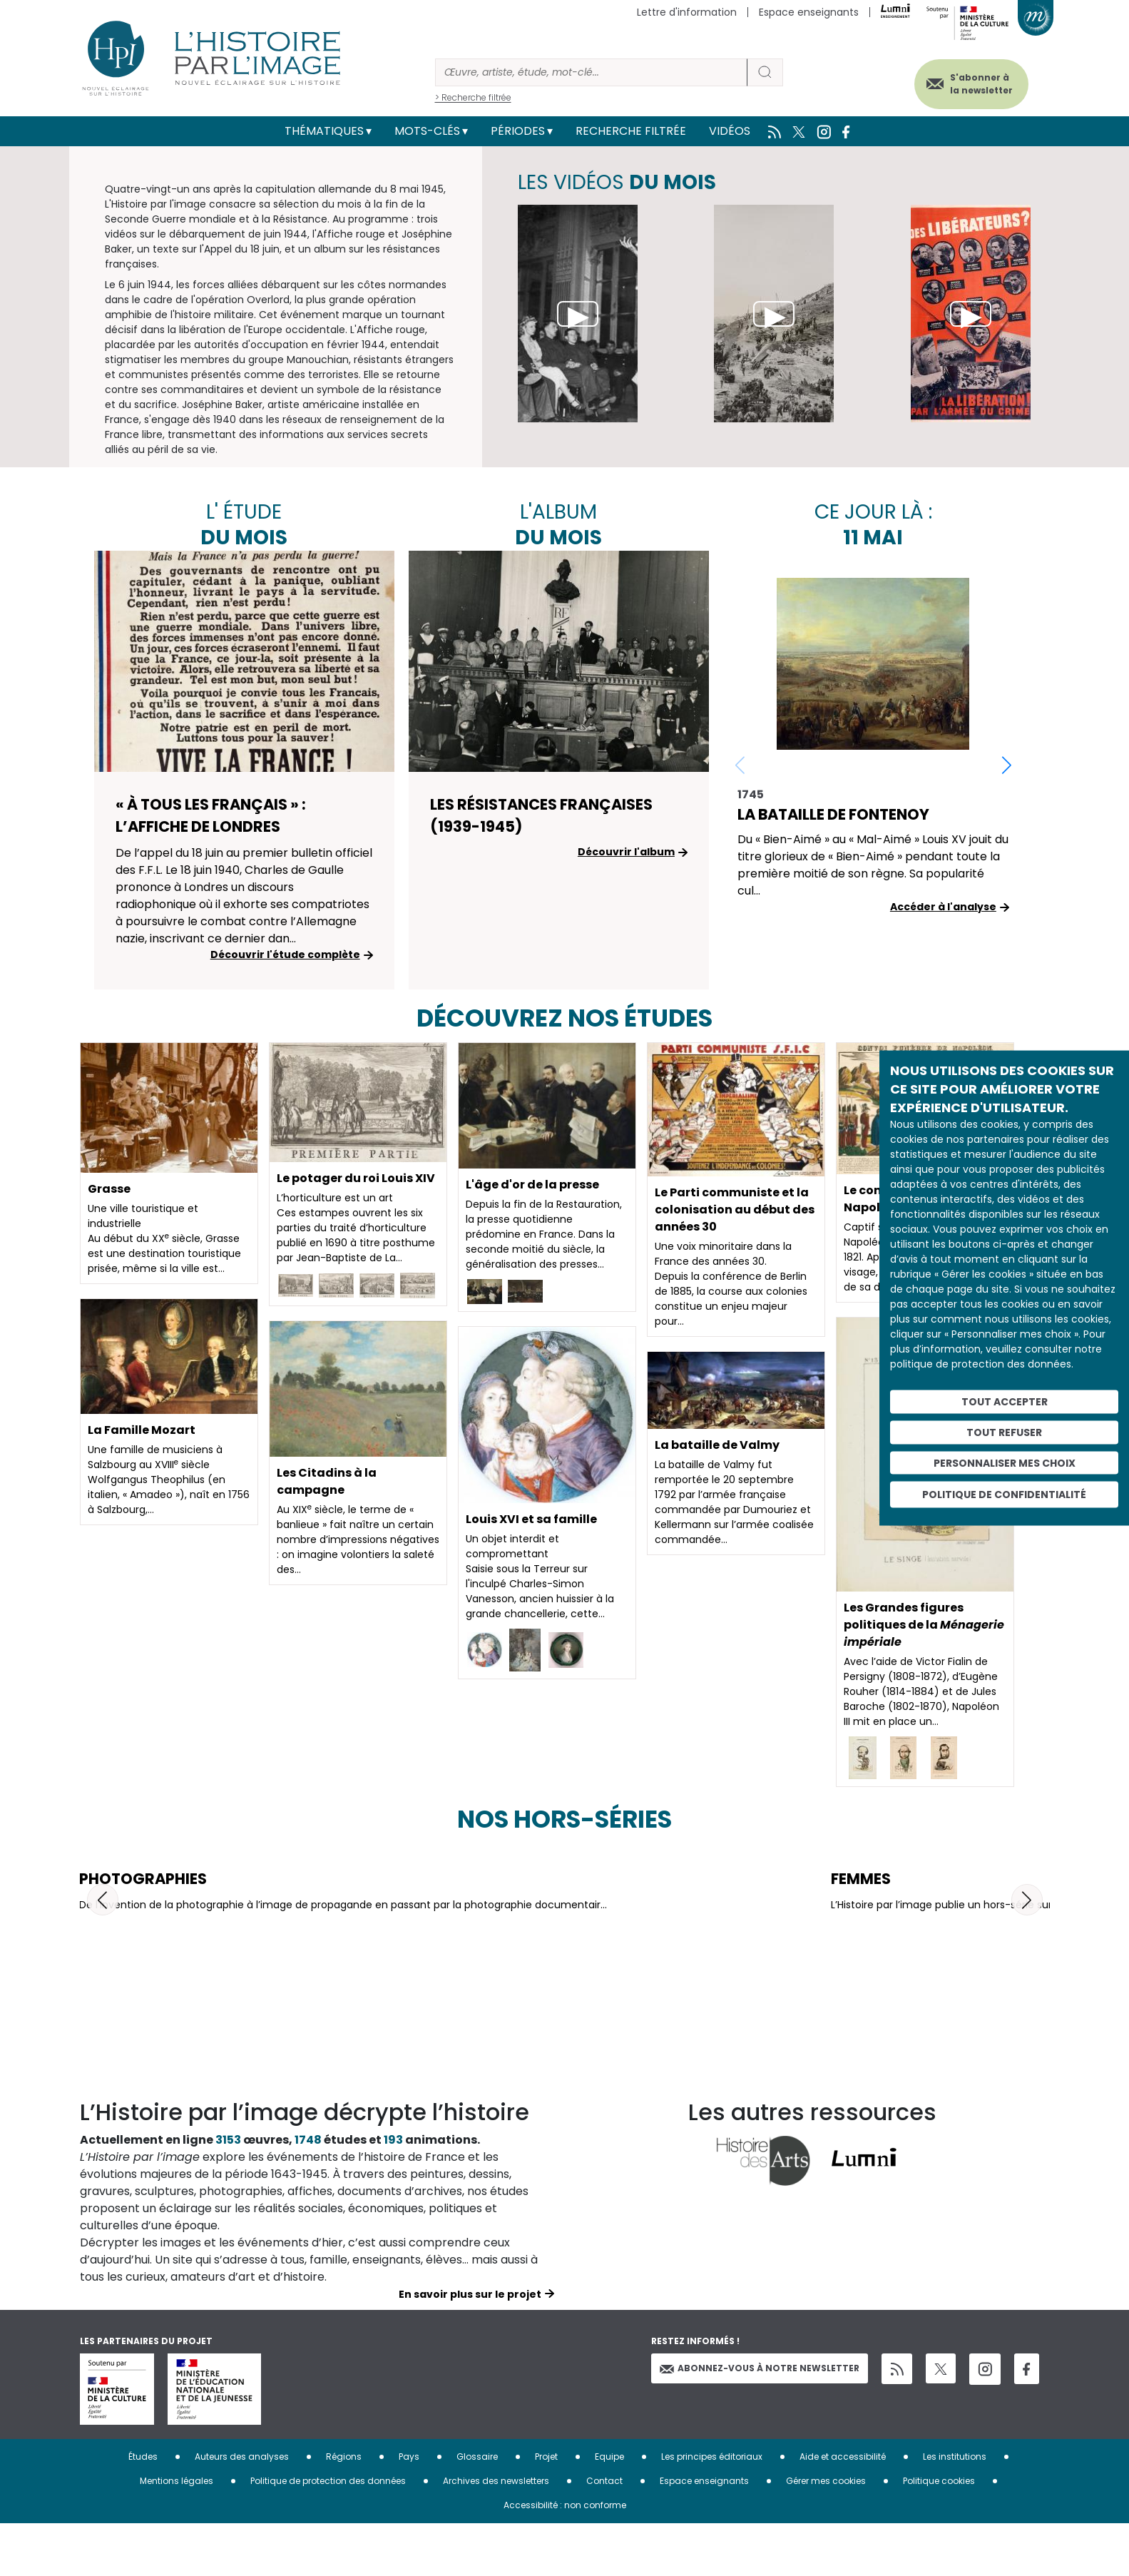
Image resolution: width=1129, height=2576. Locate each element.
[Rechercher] (591, 72)
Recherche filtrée (631, 131)
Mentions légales (176, 2533)
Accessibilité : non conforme (565, 2558)
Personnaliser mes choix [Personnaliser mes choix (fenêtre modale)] (1005, 1462)
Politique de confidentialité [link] (1004, 1494)
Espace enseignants (809, 12)
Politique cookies (939, 2533)
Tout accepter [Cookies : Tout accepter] (1004, 1402)
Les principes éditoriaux (711, 2509)
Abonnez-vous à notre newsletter (759, 2421)
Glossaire (477, 2509)
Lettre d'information (687, 12)
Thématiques (324, 131)
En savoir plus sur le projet (470, 2347)
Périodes (518, 131)
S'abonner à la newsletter (981, 83)
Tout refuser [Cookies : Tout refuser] (1004, 1432)
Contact (604, 2533)
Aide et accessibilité (843, 2509)
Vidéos (729, 131)
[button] (1006, 764)
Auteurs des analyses (242, 2509)
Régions (344, 2509)
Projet (546, 2509)
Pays (409, 2509)
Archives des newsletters (496, 2533)
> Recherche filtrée (473, 97)
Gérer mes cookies (826, 2533)
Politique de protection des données (328, 2533)
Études (143, 2509)
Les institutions (954, 2509)
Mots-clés (427, 131)
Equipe (609, 2509)
